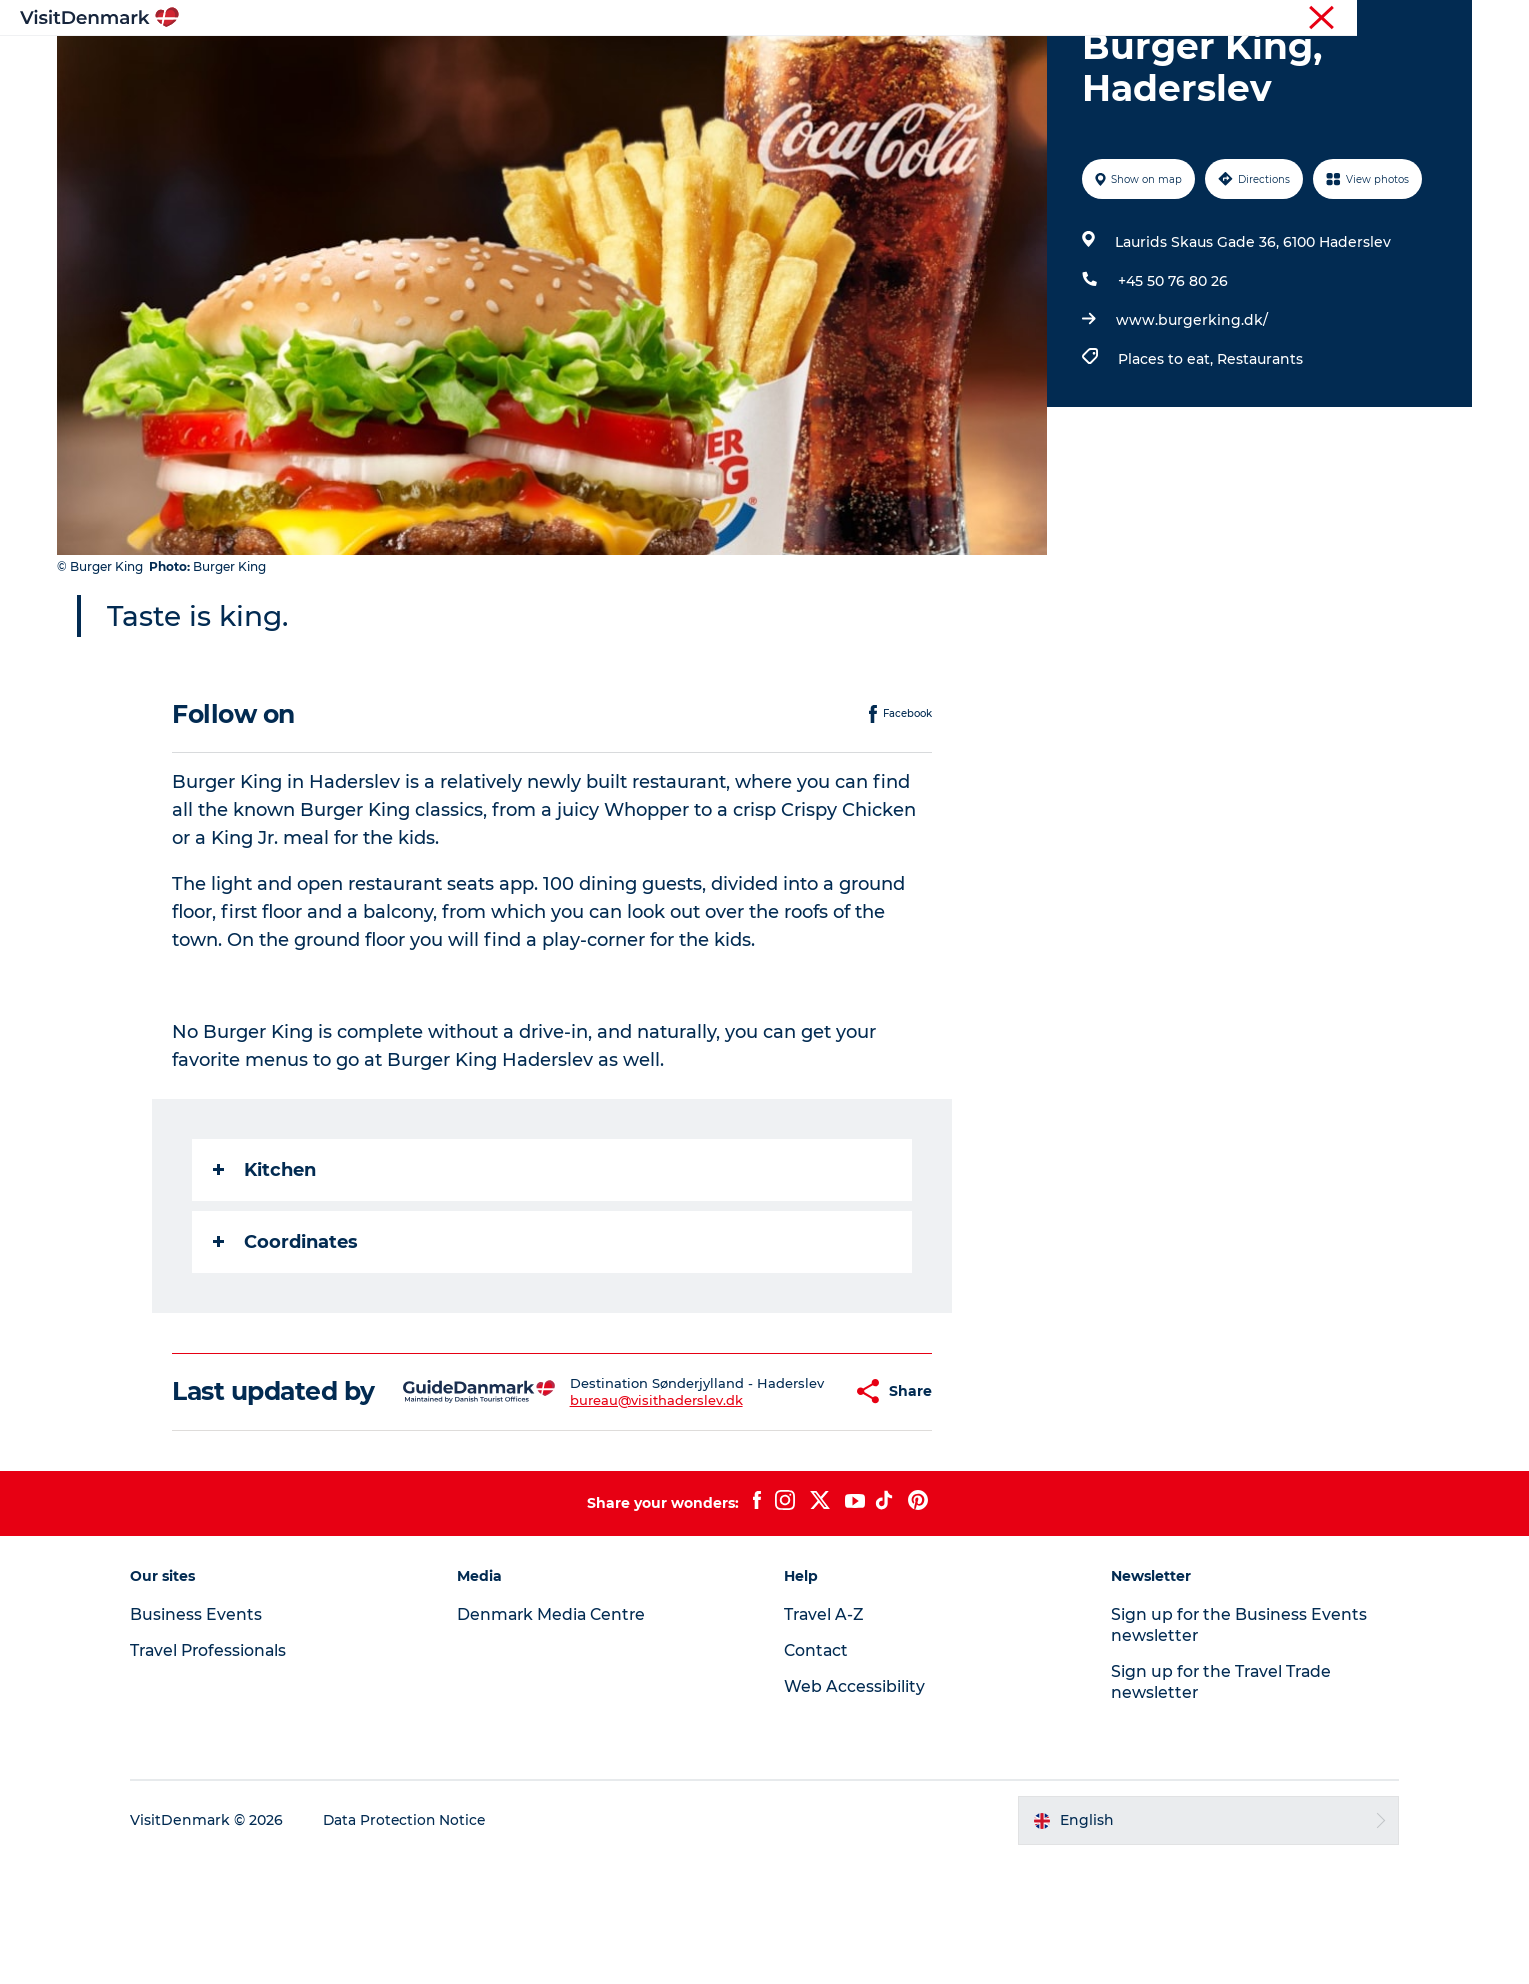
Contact (1446, 19)
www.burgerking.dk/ (1192, 415)
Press (1387, 19)
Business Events (1303, 19)
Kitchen (265, 1265)
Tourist (1080, 19)
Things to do (697, 64)
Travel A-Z (826, 1738)
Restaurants (1260, 454)
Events (1092, 64)
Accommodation (840, 64)
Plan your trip (986, 64)
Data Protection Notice (421, 1945)
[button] (797, 1501)
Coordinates (286, 1337)
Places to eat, (1167, 454)
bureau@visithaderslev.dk (620, 1518)
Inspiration (453, 64)
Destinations (572, 64)
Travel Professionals (1178, 19)
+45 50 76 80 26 (1173, 376)
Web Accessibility (855, 1810)
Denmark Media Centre (561, 1738)
